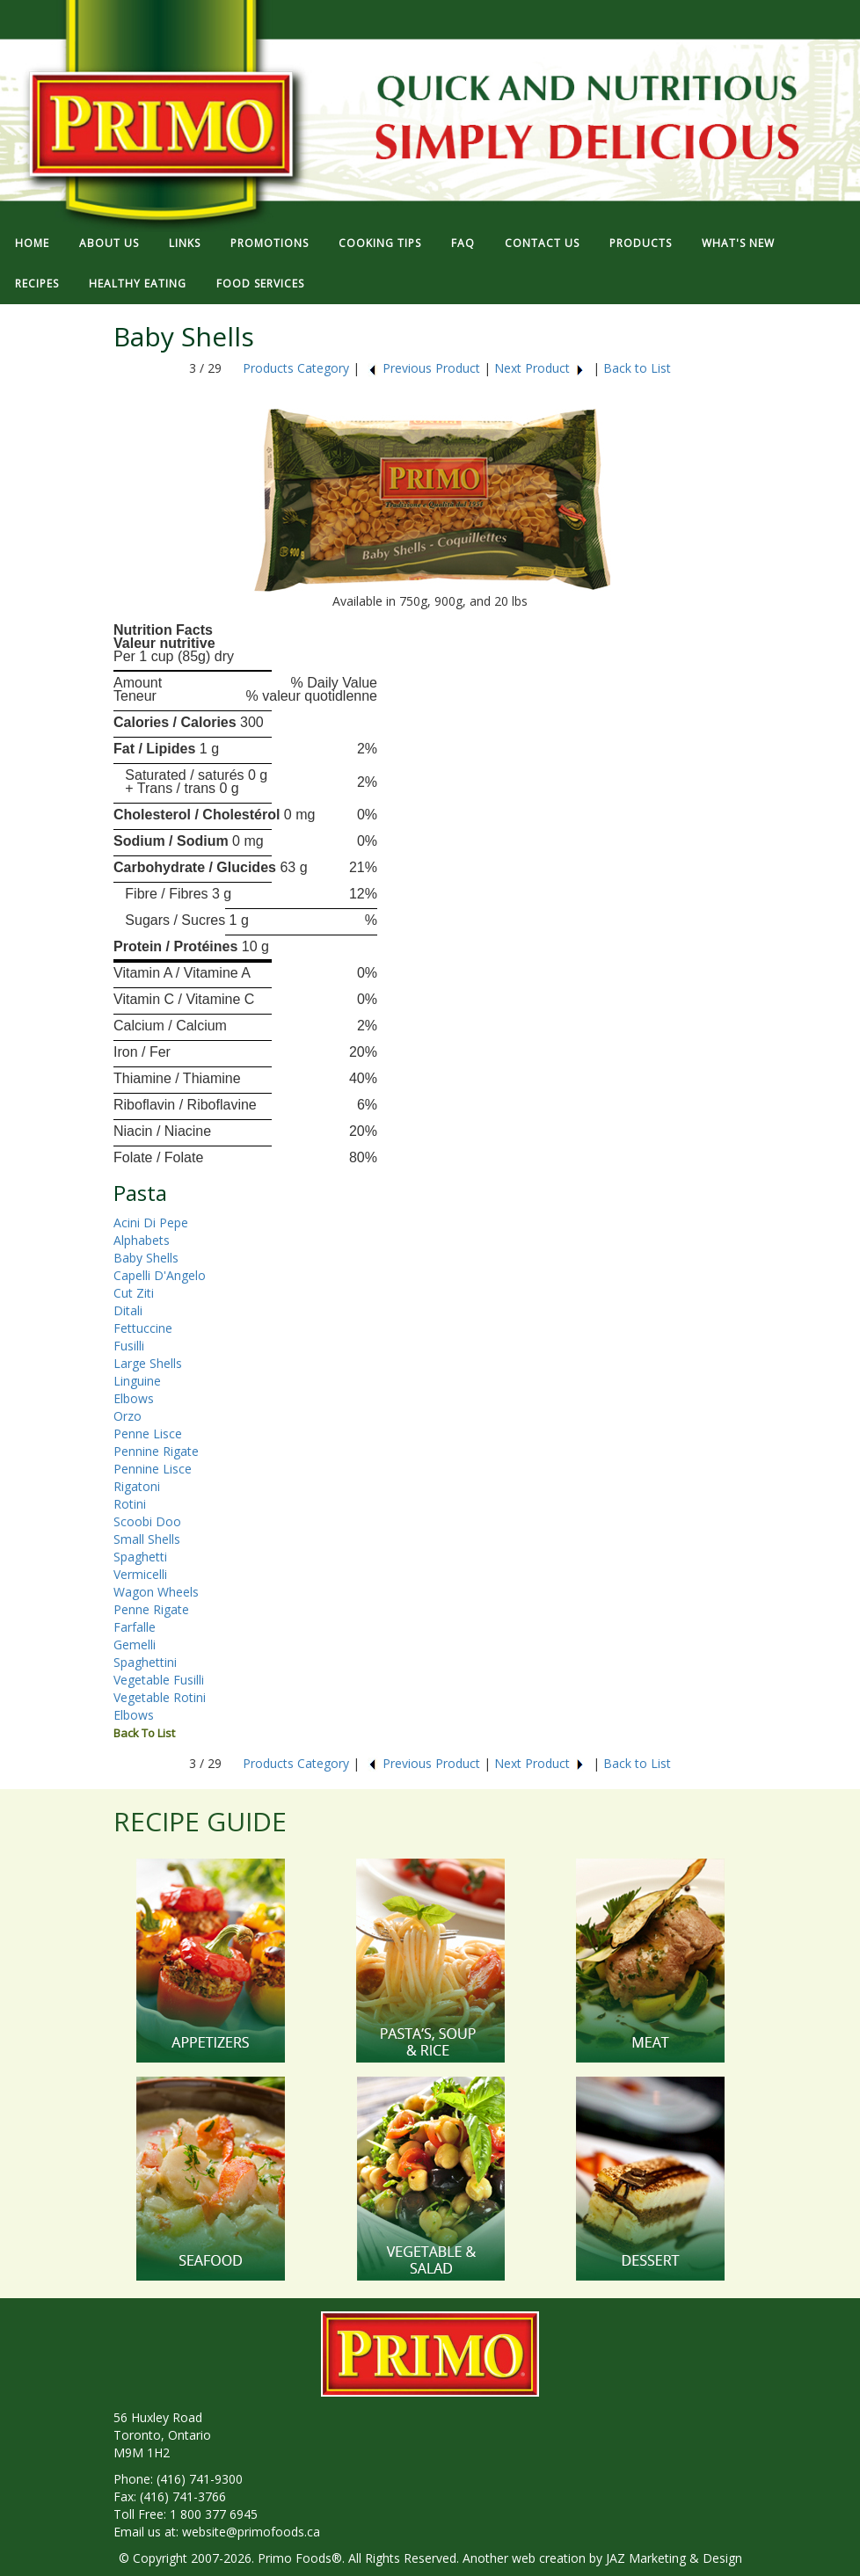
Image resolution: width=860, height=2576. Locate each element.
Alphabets (141, 1240)
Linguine (137, 1380)
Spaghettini (145, 1662)
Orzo (127, 1416)
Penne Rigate (151, 1609)
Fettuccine (142, 1328)
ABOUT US (109, 243)
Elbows (133, 1398)
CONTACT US (542, 243)
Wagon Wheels (156, 1591)
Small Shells (146, 1539)
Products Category (296, 368)
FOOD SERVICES (260, 283)
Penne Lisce (147, 1433)
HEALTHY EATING (137, 283)
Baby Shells (146, 1257)
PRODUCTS (640, 243)
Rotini (129, 1503)
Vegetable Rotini (159, 1697)
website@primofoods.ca (251, 2531)
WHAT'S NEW (738, 243)
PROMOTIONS (269, 243)
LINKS (184, 243)
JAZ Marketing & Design (674, 2558)
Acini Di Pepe (150, 1222)
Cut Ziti (133, 1292)
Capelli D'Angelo (159, 1275)
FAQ (463, 243)
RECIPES (37, 283)
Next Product (539, 368)
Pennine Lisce (152, 1468)
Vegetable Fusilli (158, 1679)
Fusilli (128, 1345)
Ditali (127, 1310)
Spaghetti (140, 1556)
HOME (32, 243)
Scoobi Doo (147, 1521)
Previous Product (424, 368)
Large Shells (147, 1363)
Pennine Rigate (156, 1451)
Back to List (637, 368)
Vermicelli (140, 1574)
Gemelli (134, 1644)
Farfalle (134, 1627)
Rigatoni (136, 1486)
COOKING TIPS (380, 243)
